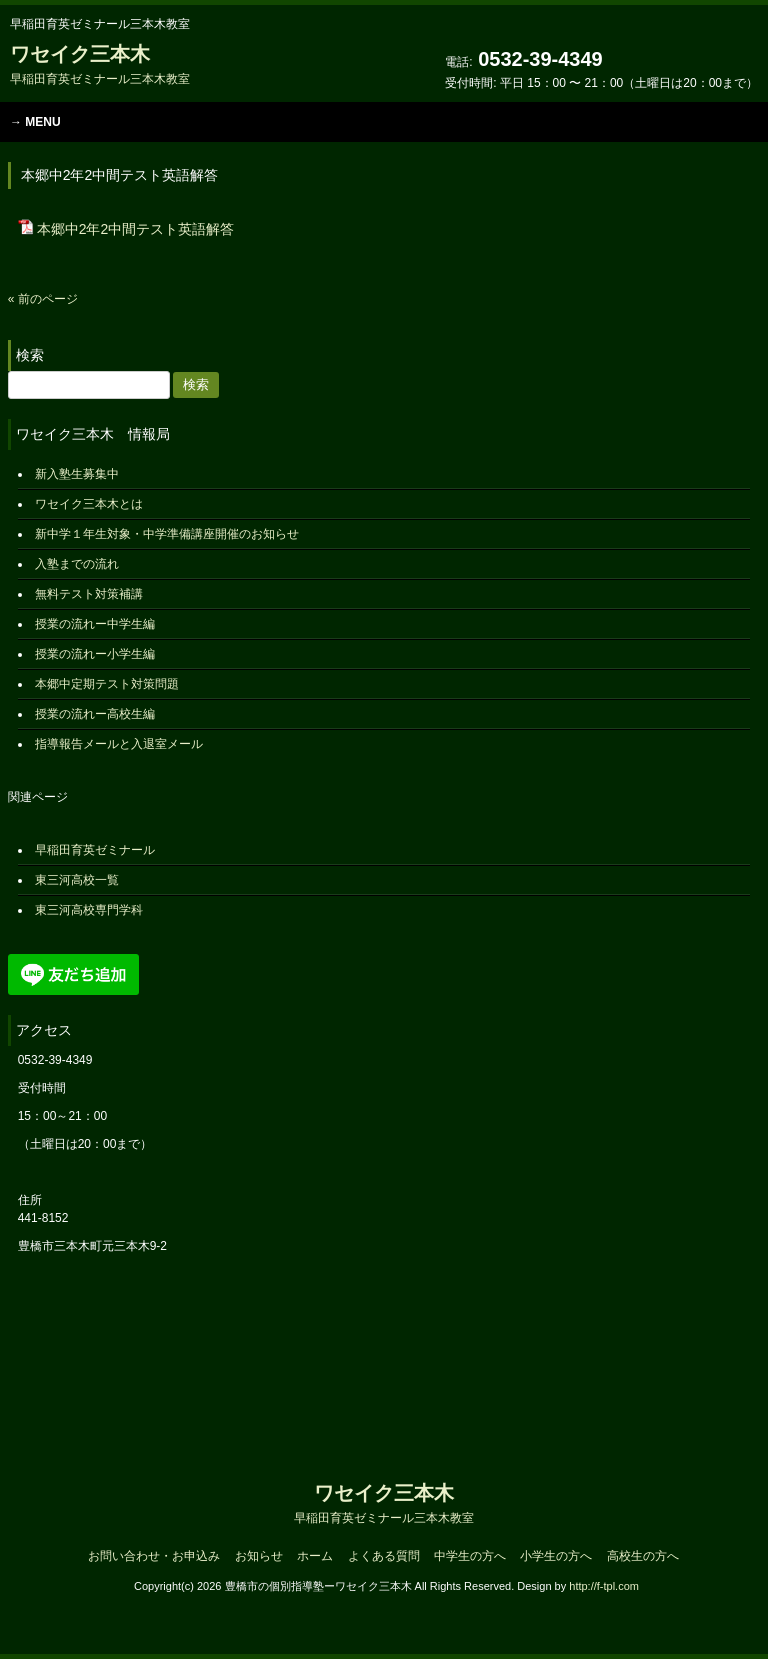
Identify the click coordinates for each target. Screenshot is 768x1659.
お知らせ (259, 1556)
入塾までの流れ (77, 564)
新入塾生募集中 (77, 474)
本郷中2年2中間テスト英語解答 (136, 229)
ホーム (315, 1556)
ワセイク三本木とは (89, 504)
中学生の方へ (470, 1556)
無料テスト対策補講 (89, 594)
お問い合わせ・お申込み (154, 1556)
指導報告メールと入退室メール (119, 744)
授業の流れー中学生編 (95, 624)
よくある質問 (384, 1556)
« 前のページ (43, 299)
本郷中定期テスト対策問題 (107, 684)
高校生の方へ (643, 1556)
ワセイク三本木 (100, 64)
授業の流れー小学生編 (95, 654)
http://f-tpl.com (604, 1586)
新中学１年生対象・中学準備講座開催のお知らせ (167, 534)
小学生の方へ (556, 1556)
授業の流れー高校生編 (95, 714)
